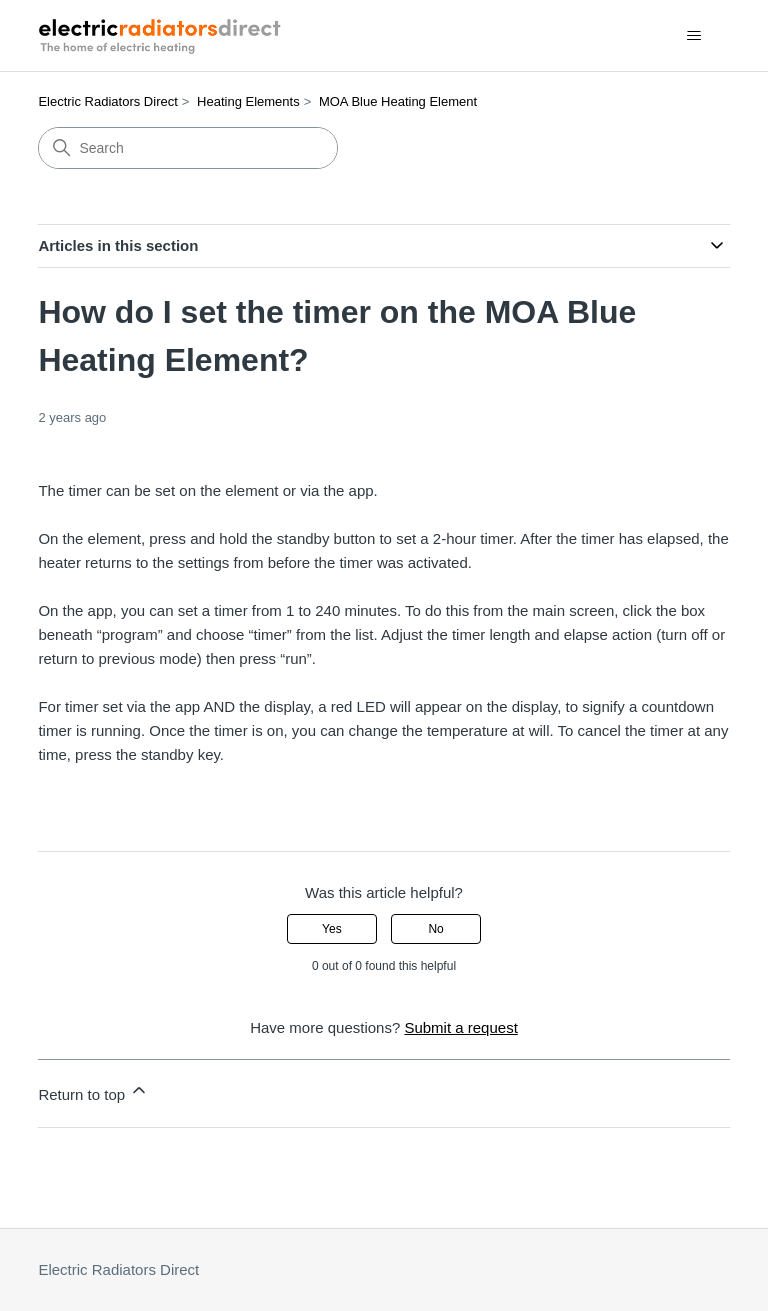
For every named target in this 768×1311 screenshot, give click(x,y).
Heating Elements (248, 101)
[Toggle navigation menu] (694, 36)
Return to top (93, 1091)
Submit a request (460, 1027)
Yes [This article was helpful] (332, 929)
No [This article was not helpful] (435, 929)
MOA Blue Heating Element (398, 101)
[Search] (188, 148)
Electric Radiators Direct (107, 101)
